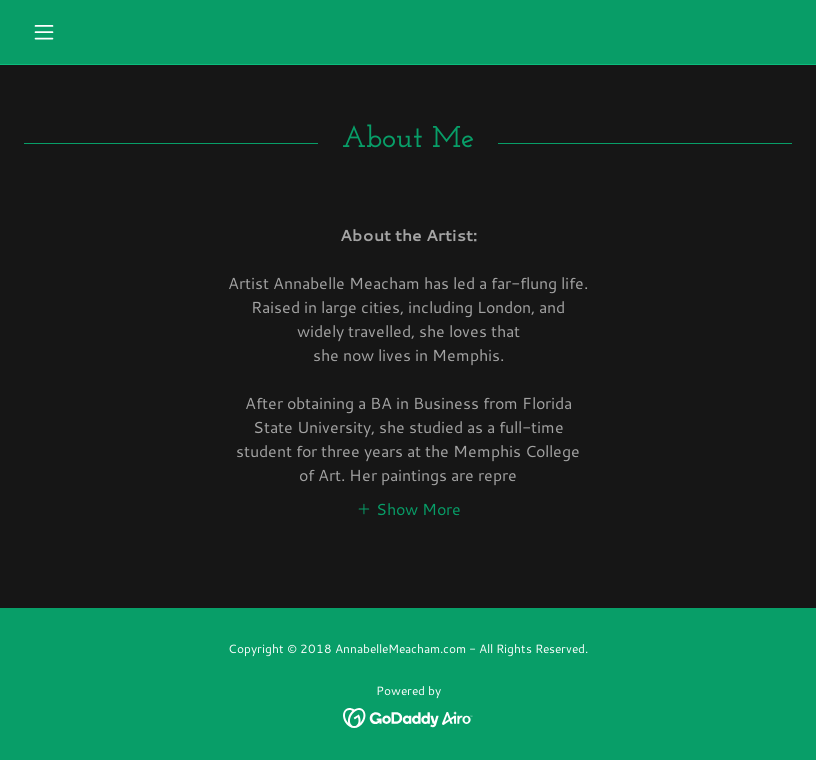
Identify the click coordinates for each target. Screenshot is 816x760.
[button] (81, 32)
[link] (408, 715)
